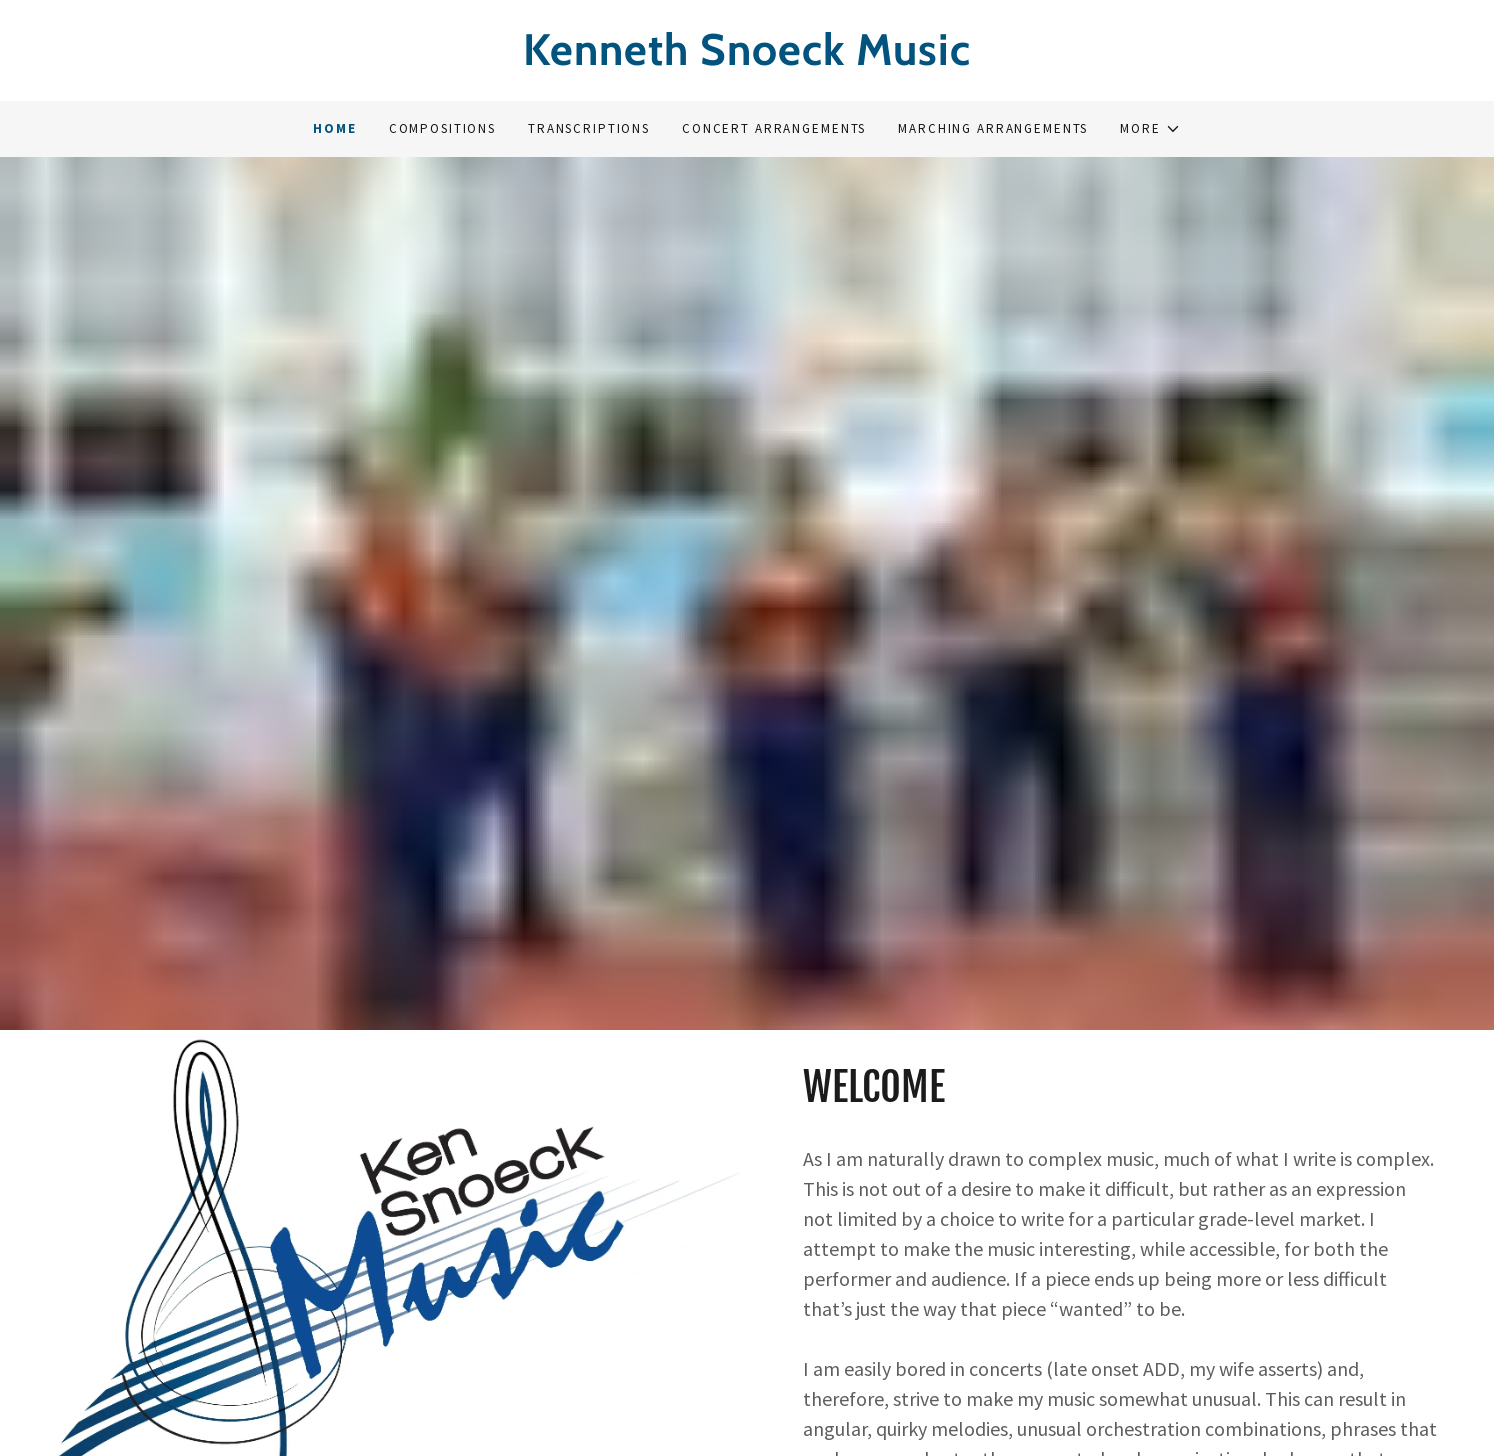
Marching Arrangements (993, 128)
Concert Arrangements (774, 128)
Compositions (442, 128)
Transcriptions (589, 128)
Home (334, 128)
